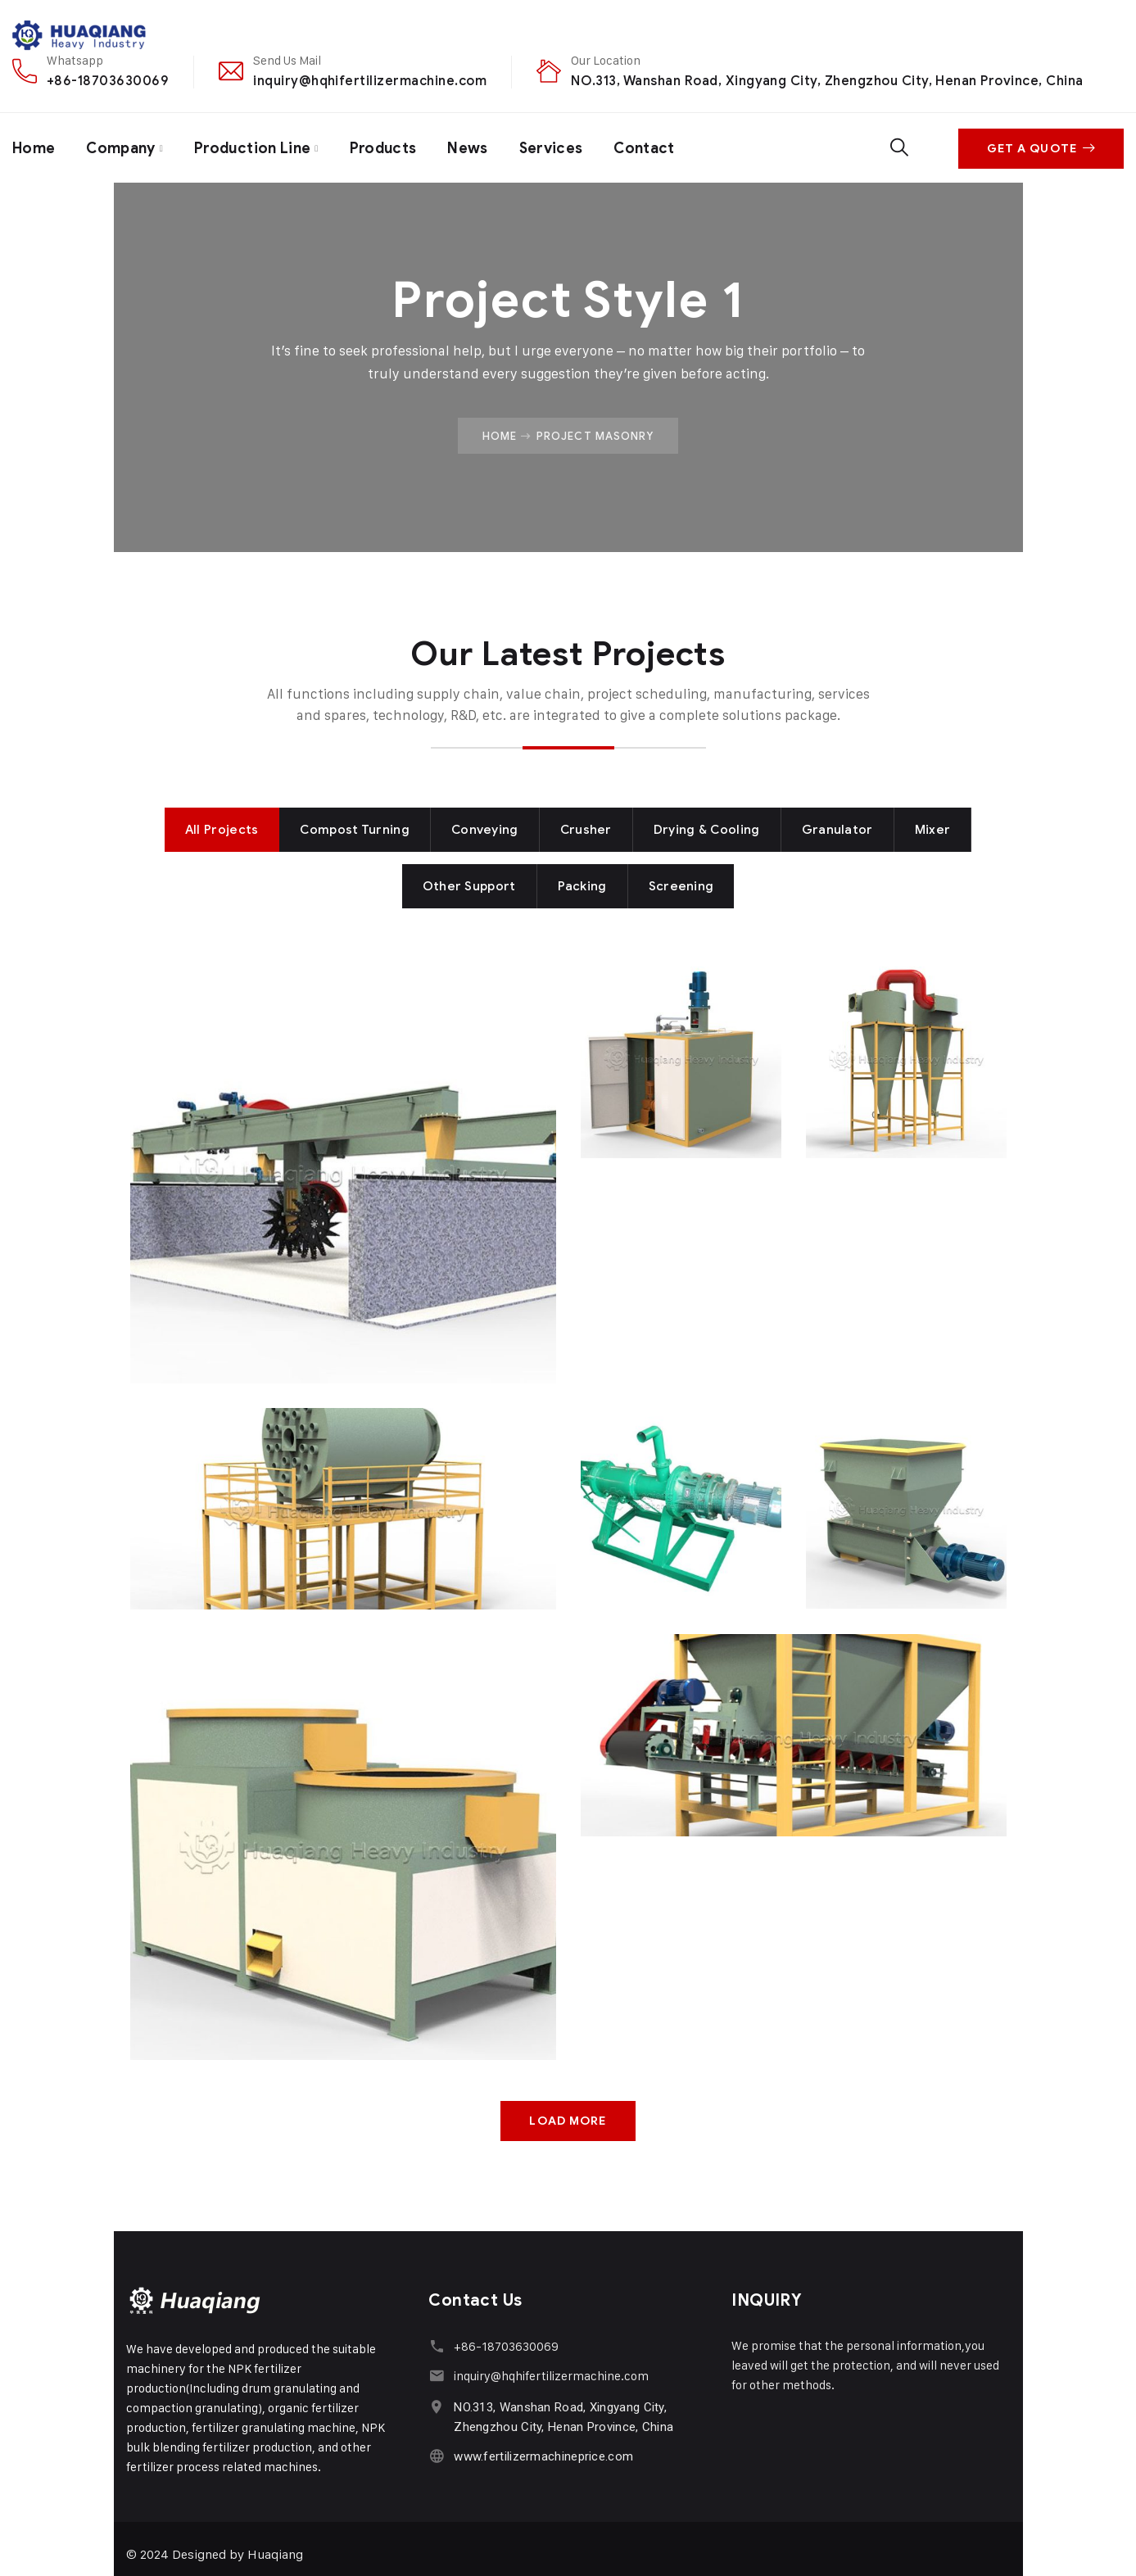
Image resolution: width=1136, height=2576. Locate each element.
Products (387, 147)
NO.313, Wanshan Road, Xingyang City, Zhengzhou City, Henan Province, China (827, 80)
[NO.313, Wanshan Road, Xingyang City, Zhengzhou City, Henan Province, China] (436, 2406)
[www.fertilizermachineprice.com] (436, 2455)
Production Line (255, 147)
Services (557, 147)
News (473, 147)
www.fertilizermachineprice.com (542, 2455)
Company (122, 147)
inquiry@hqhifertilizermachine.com (370, 80)
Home (34, 147)
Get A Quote (1041, 148)
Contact (651, 147)
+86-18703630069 (108, 80)
